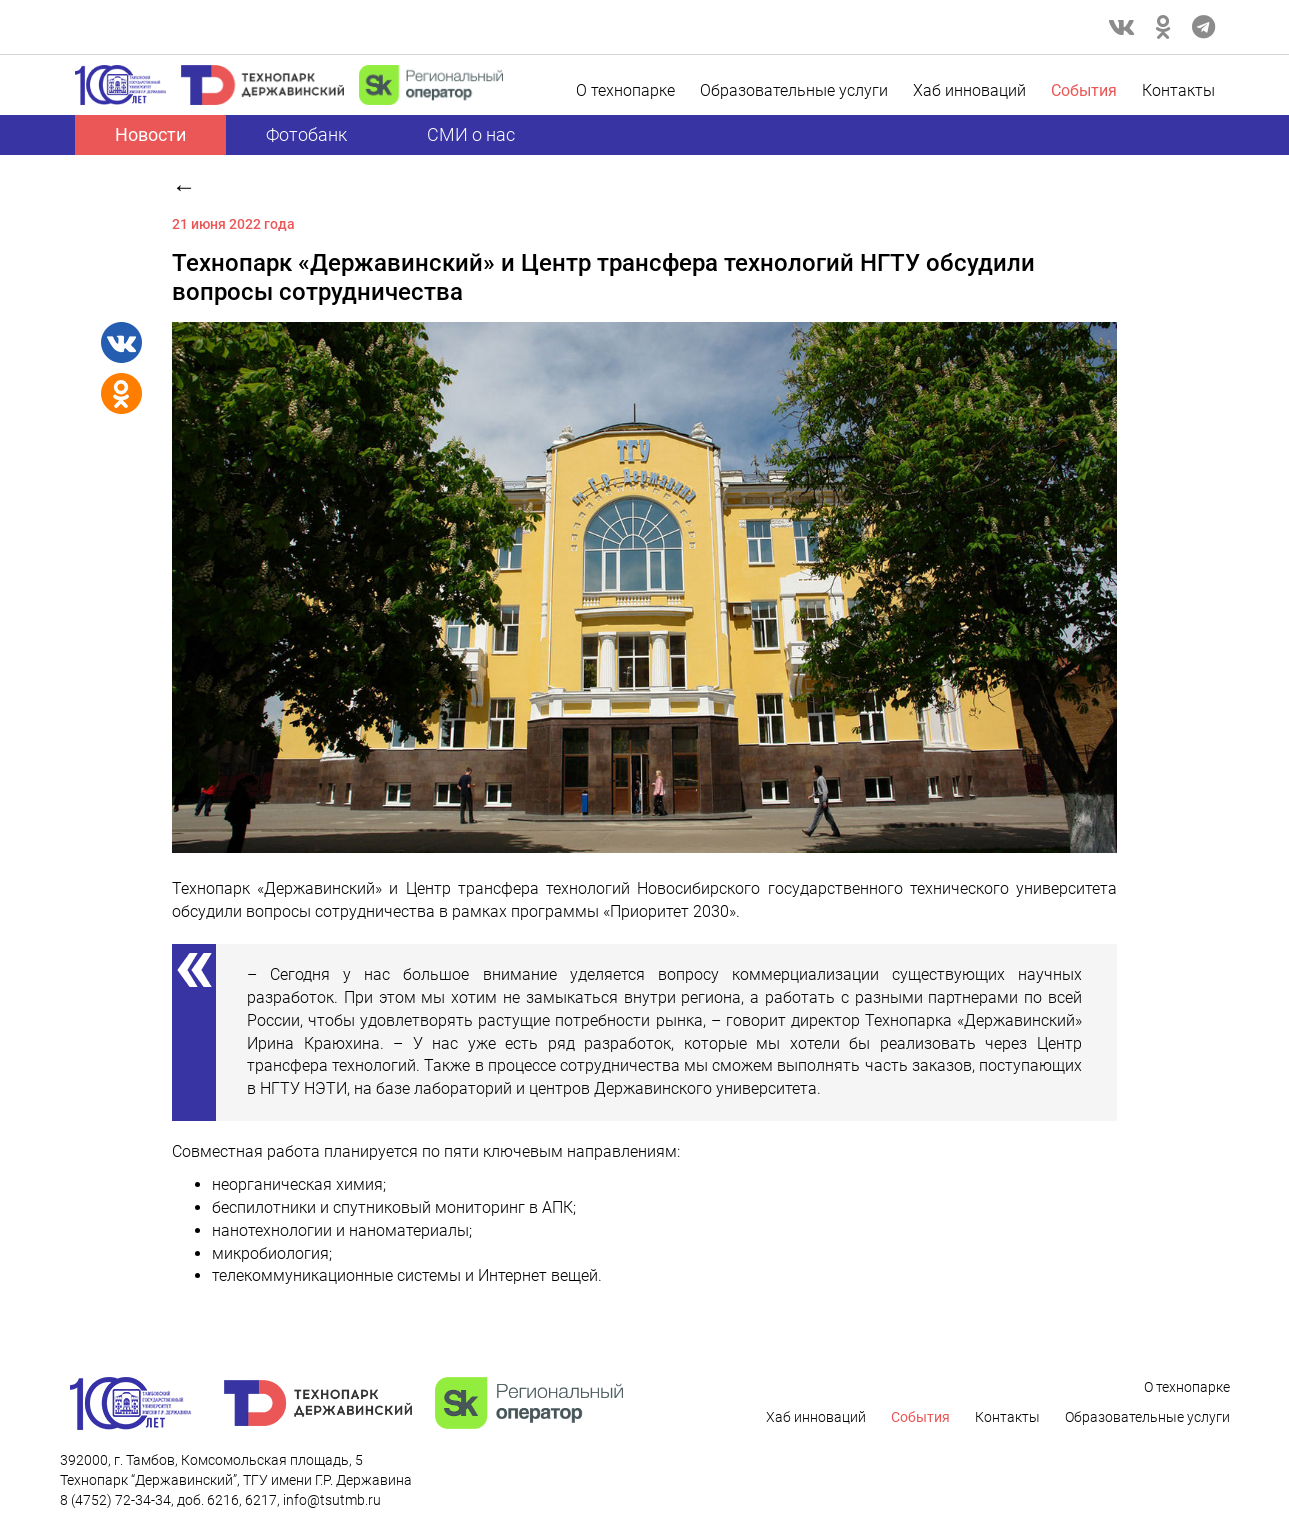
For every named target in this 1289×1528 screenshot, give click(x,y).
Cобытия (1084, 90)
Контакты (1178, 90)
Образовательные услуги (794, 90)
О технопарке (625, 90)
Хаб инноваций (969, 90)
